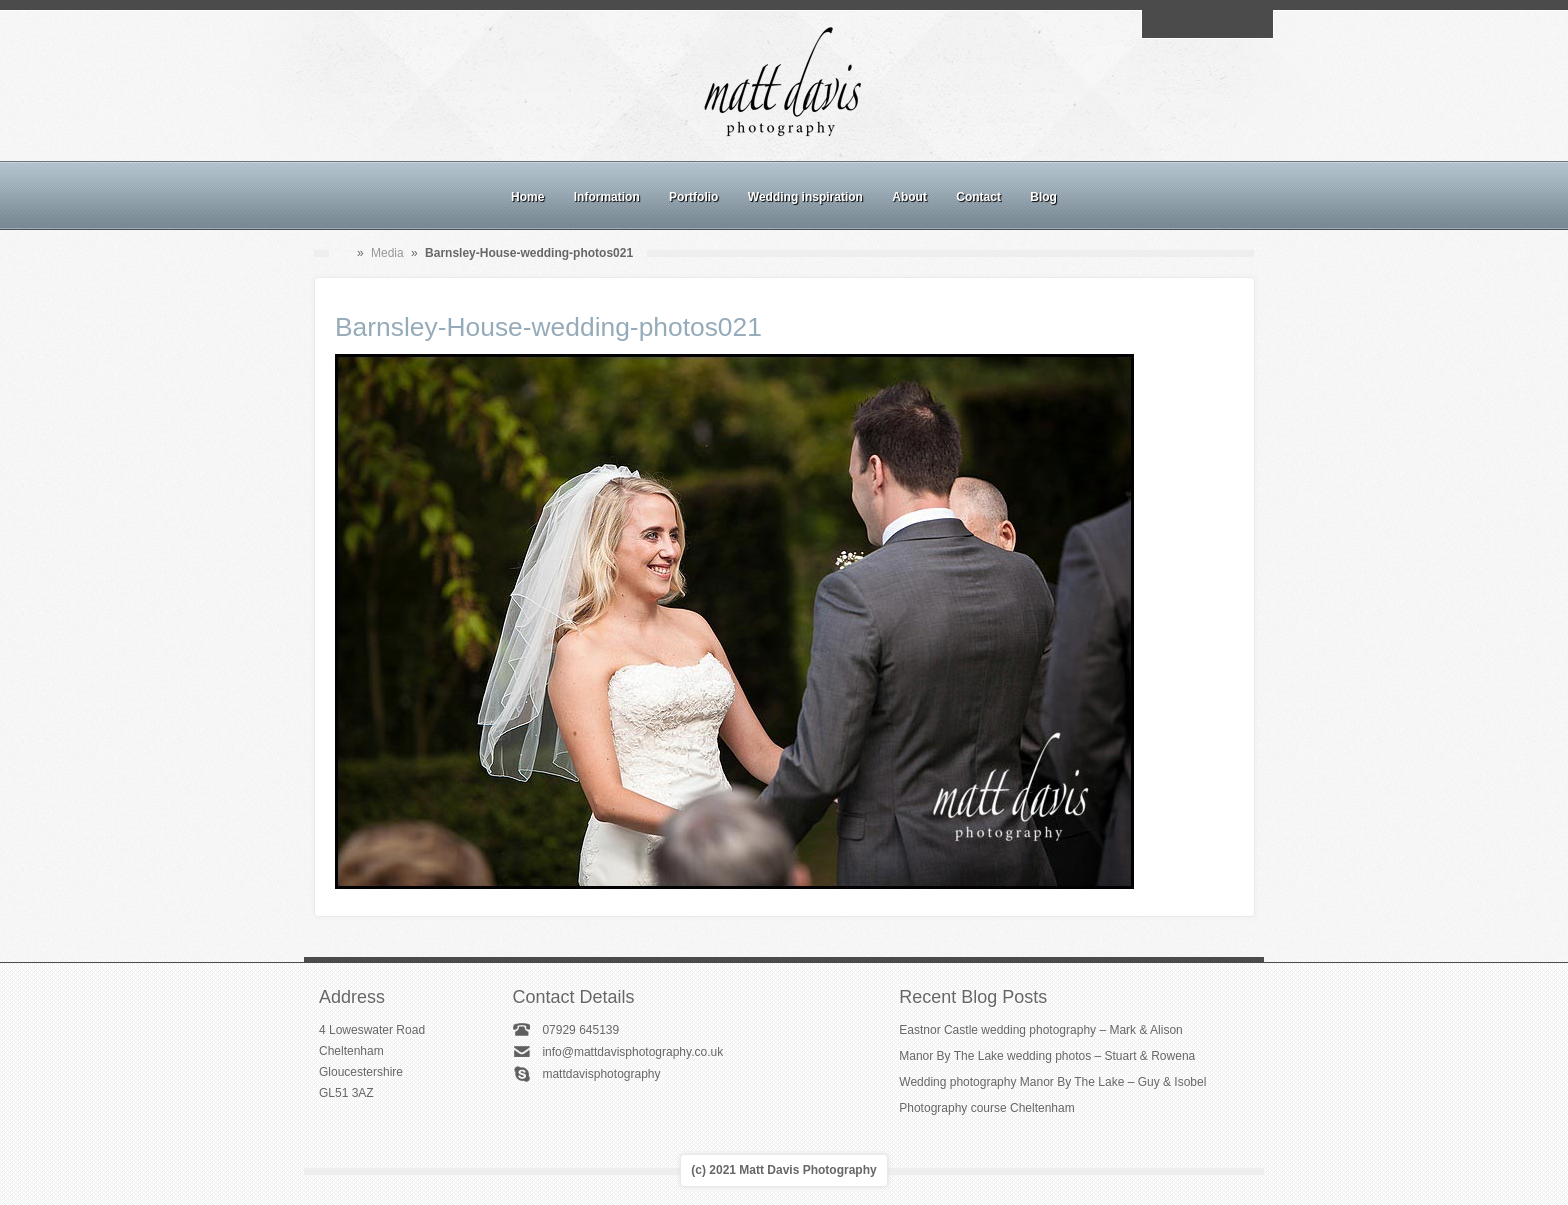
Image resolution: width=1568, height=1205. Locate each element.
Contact (978, 197)
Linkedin (1230, 24)
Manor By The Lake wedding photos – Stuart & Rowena (1047, 1056)
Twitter (1253, 24)
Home (527, 197)
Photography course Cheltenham (986, 1108)
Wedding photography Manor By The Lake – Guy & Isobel (1052, 1082)
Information (607, 197)
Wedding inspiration (805, 197)
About (909, 197)
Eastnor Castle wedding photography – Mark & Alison (1041, 1030)
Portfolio (693, 197)
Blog (1043, 197)
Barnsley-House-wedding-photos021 (548, 327)
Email (1161, 24)
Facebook (1184, 24)
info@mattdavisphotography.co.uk (632, 1052)
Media (387, 253)
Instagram (1207, 24)
